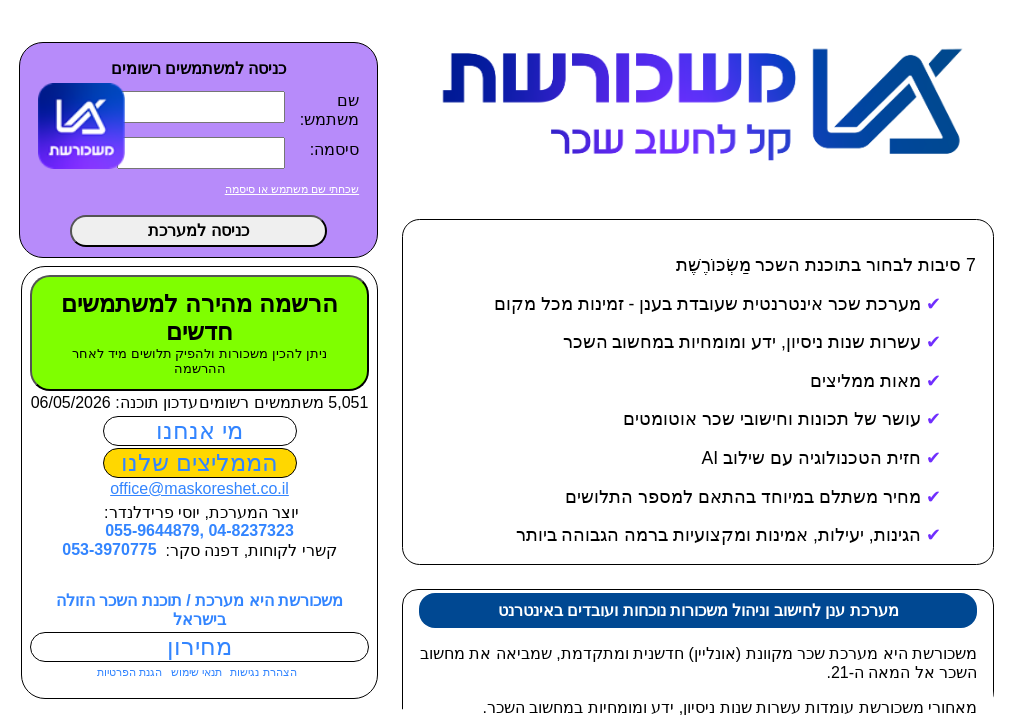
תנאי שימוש (192, 672)
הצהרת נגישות (258, 672)
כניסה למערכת (195, 230)
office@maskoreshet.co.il (196, 488)
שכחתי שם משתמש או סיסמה (289, 189)
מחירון (196, 646)
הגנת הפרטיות (126, 672)
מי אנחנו (196, 430)
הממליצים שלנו (196, 462)
